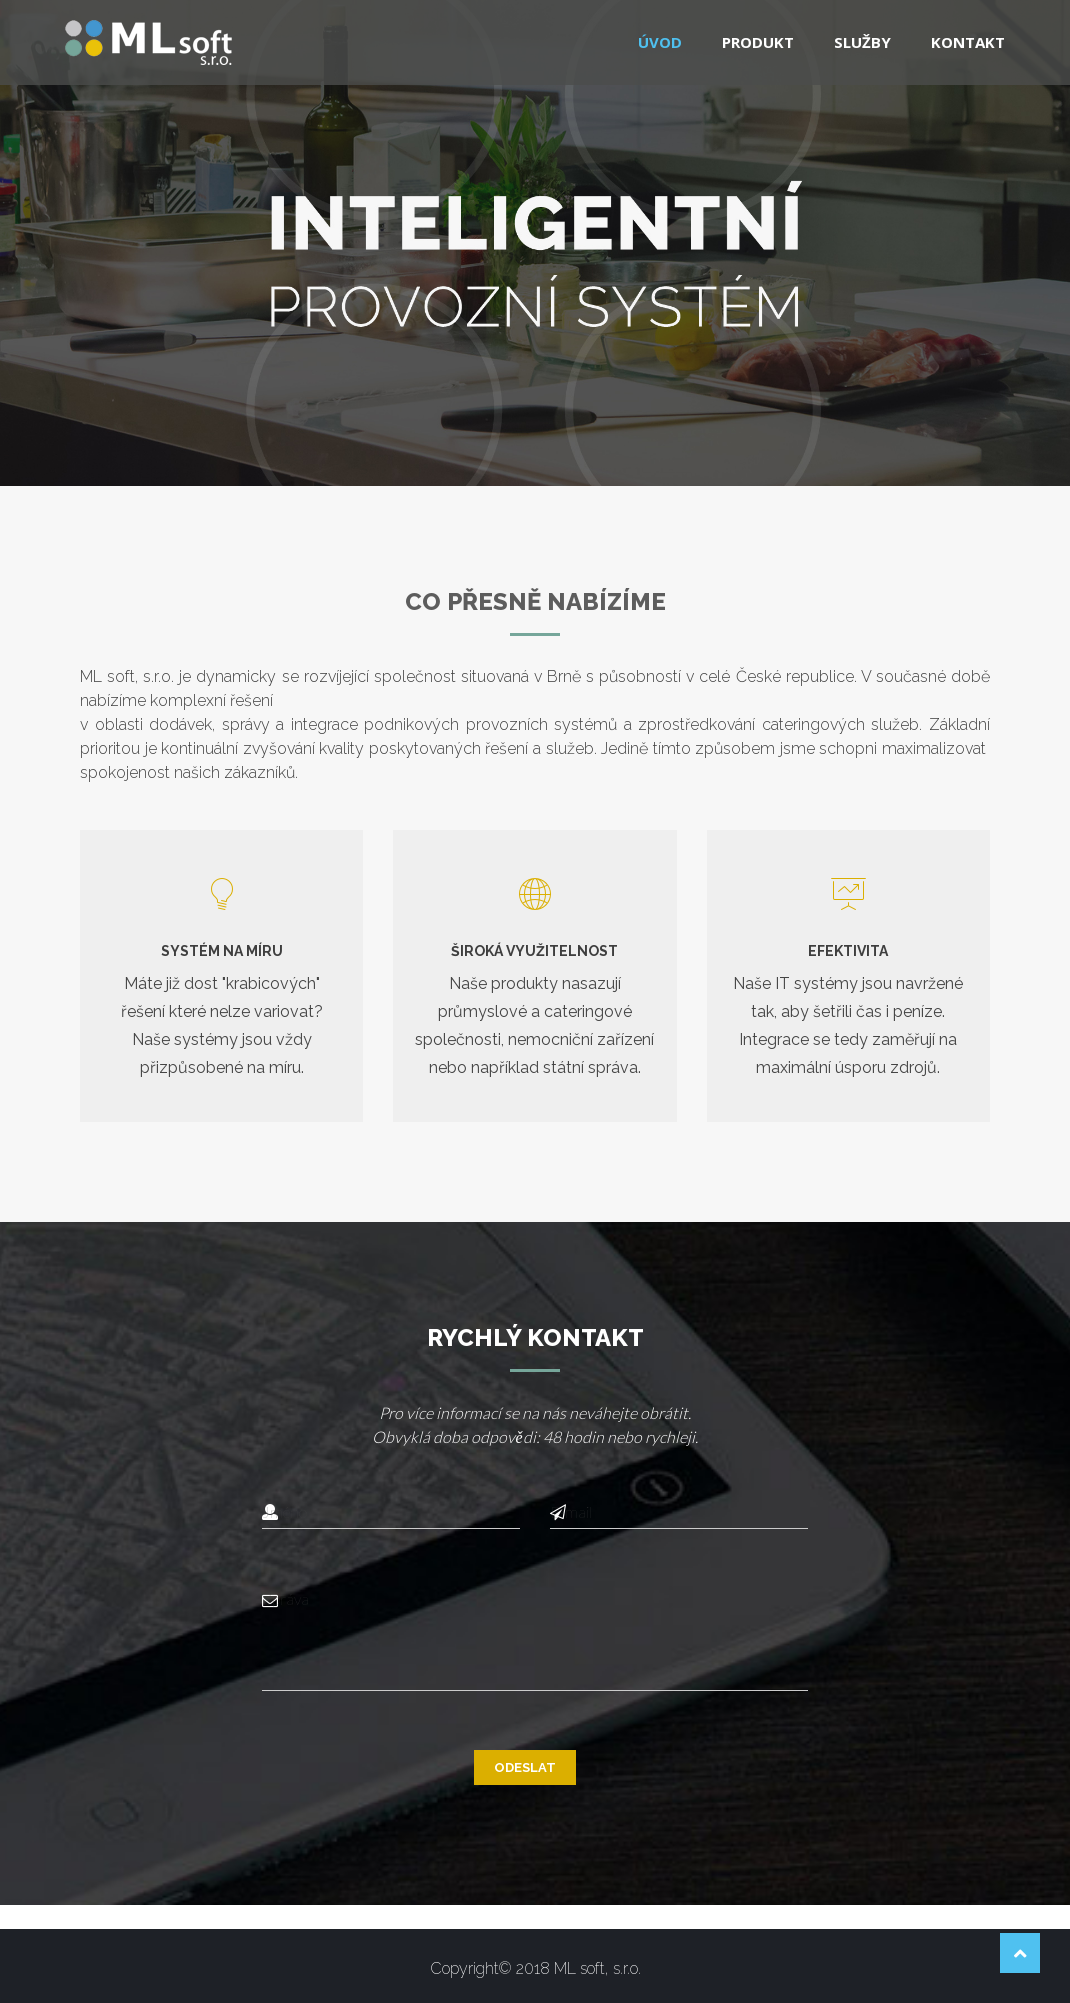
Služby (862, 42)
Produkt (758, 42)
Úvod (660, 42)
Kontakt (968, 42)
